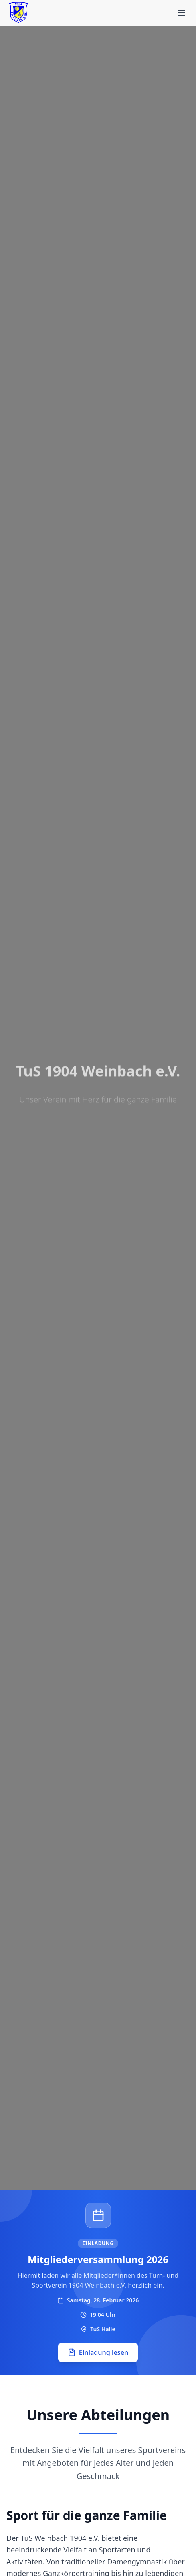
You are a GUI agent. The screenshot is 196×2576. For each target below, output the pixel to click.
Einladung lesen (98, 2352)
